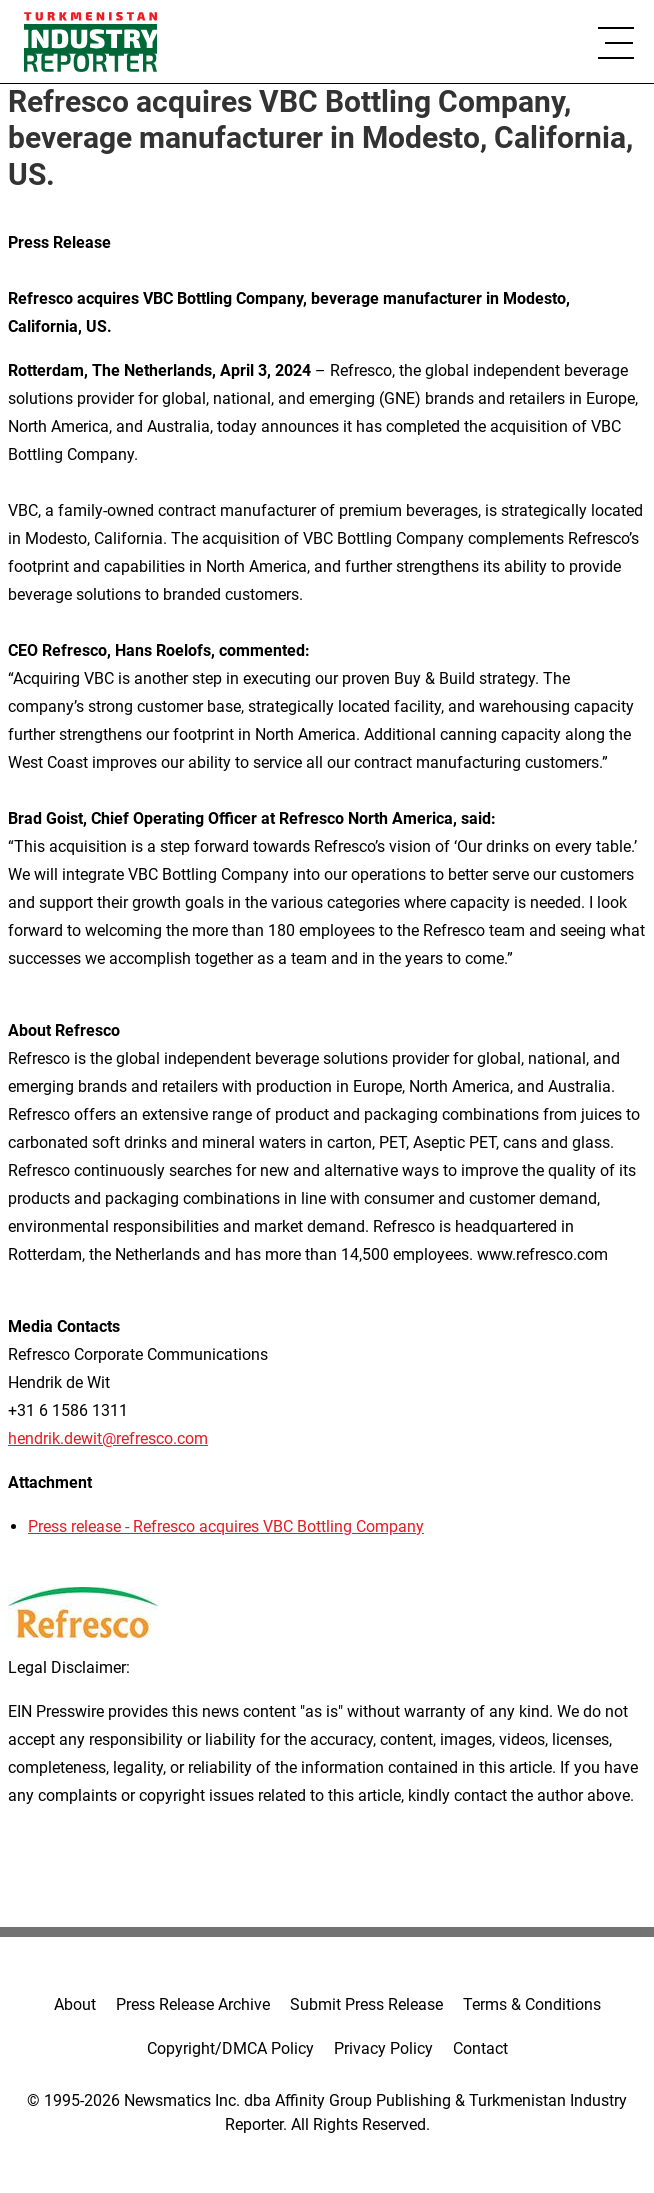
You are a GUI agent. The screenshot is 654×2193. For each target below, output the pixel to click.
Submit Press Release (366, 2004)
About (75, 2004)
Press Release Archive (193, 2004)
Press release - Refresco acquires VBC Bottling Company (226, 1526)
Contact (480, 2048)
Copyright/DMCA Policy (230, 2048)
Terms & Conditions (532, 2004)
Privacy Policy (383, 2048)
